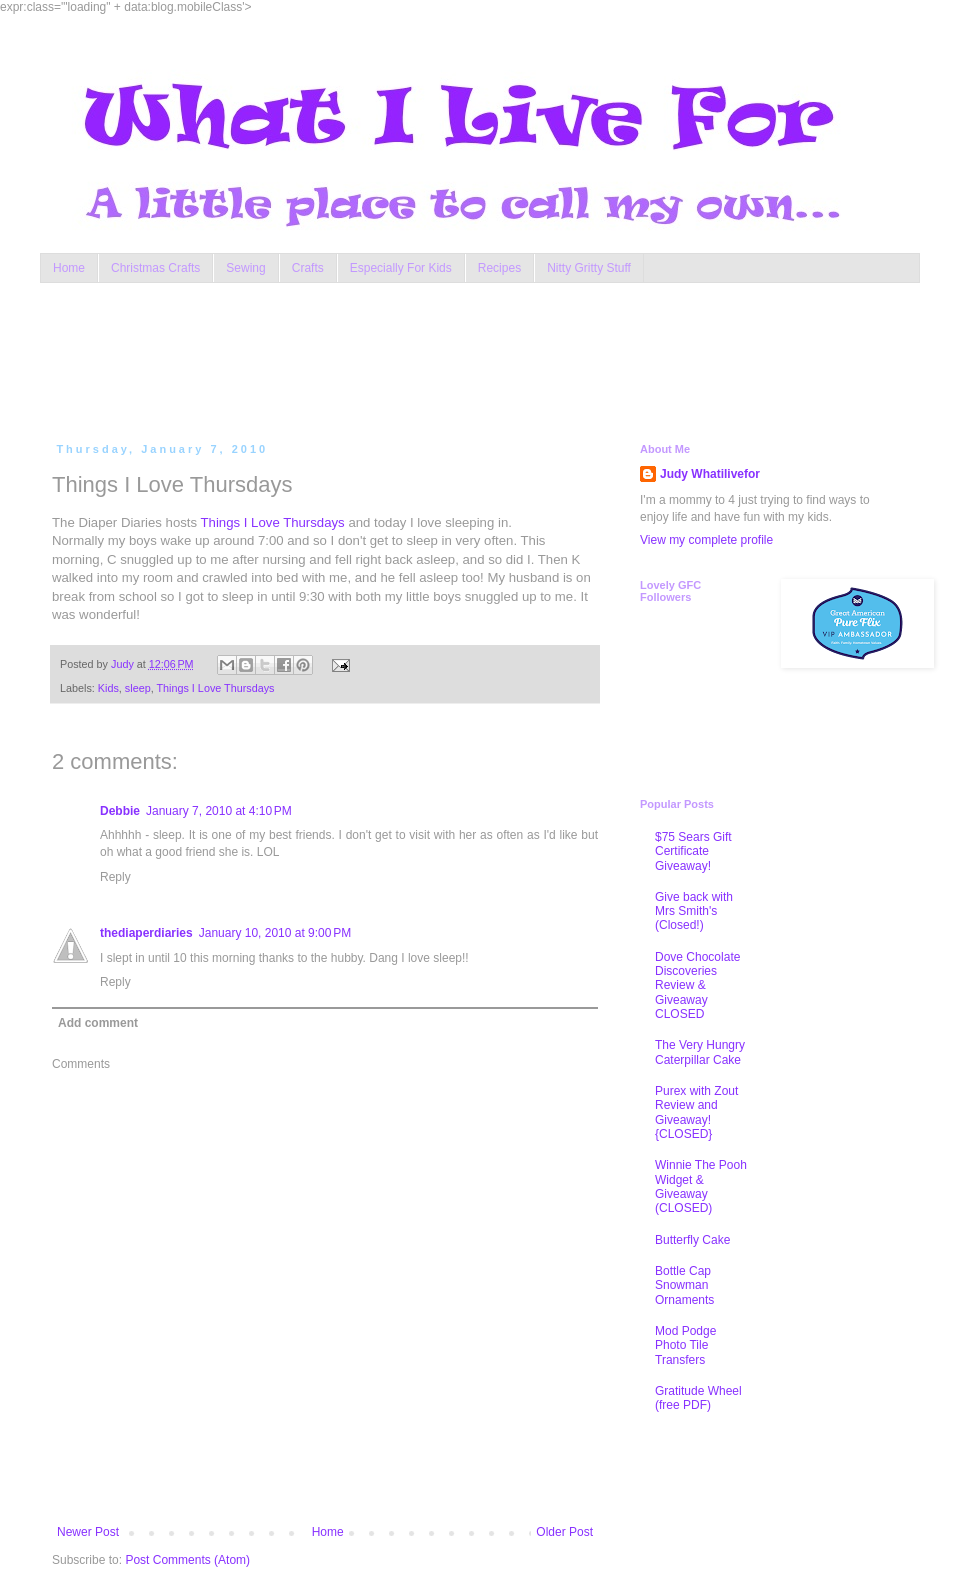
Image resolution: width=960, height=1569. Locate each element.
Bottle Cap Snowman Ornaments (684, 1285)
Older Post (564, 1532)
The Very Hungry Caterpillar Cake (700, 1052)
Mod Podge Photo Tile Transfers (685, 1345)
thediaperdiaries (146, 933)
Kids (108, 688)
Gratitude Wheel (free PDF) (698, 1398)
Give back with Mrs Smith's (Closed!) (694, 911)
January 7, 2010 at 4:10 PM (219, 811)
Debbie (120, 811)
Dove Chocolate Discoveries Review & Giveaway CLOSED (697, 986)
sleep (138, 688)
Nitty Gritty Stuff (589, 268)
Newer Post (88, 1532)
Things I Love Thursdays (273, 522)
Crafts (308, 268)
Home (69, 268)
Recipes (499, 268)
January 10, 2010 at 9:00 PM (275, 933)
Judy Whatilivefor (710, 474)
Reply (115, 877)
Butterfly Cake (692, 1240)
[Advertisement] (434, 358)
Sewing (245, 268)
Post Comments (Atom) (187, 1560)
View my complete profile (706, 540)
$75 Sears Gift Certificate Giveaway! (693, 851)
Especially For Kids (401, 268)
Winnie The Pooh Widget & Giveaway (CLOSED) (701, 1186)
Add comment (98, 1023)
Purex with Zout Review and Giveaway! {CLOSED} (696, 1112)
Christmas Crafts (155, 268)
